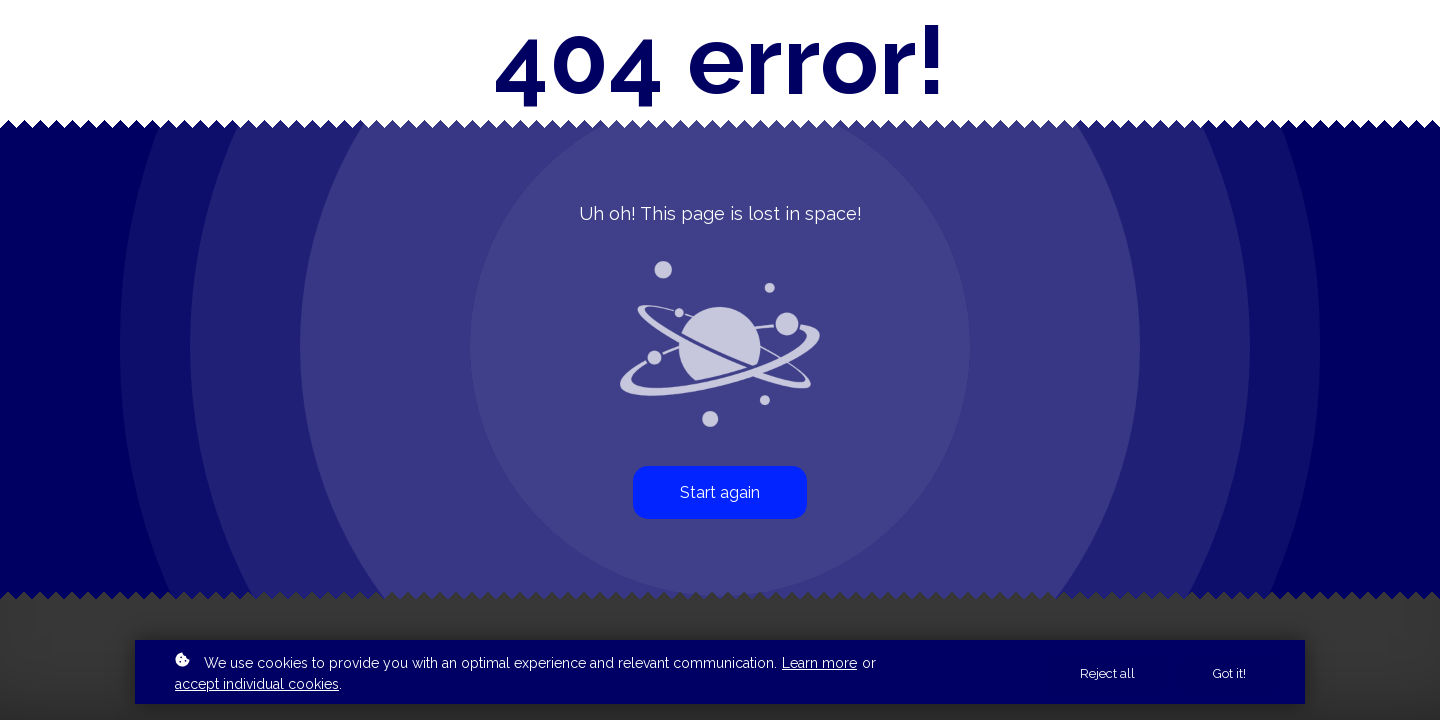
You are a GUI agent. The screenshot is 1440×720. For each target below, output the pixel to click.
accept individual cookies (257, 684)
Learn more (819, 663)
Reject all (1107, 673)
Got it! (1229, 673)
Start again (720, 492)
